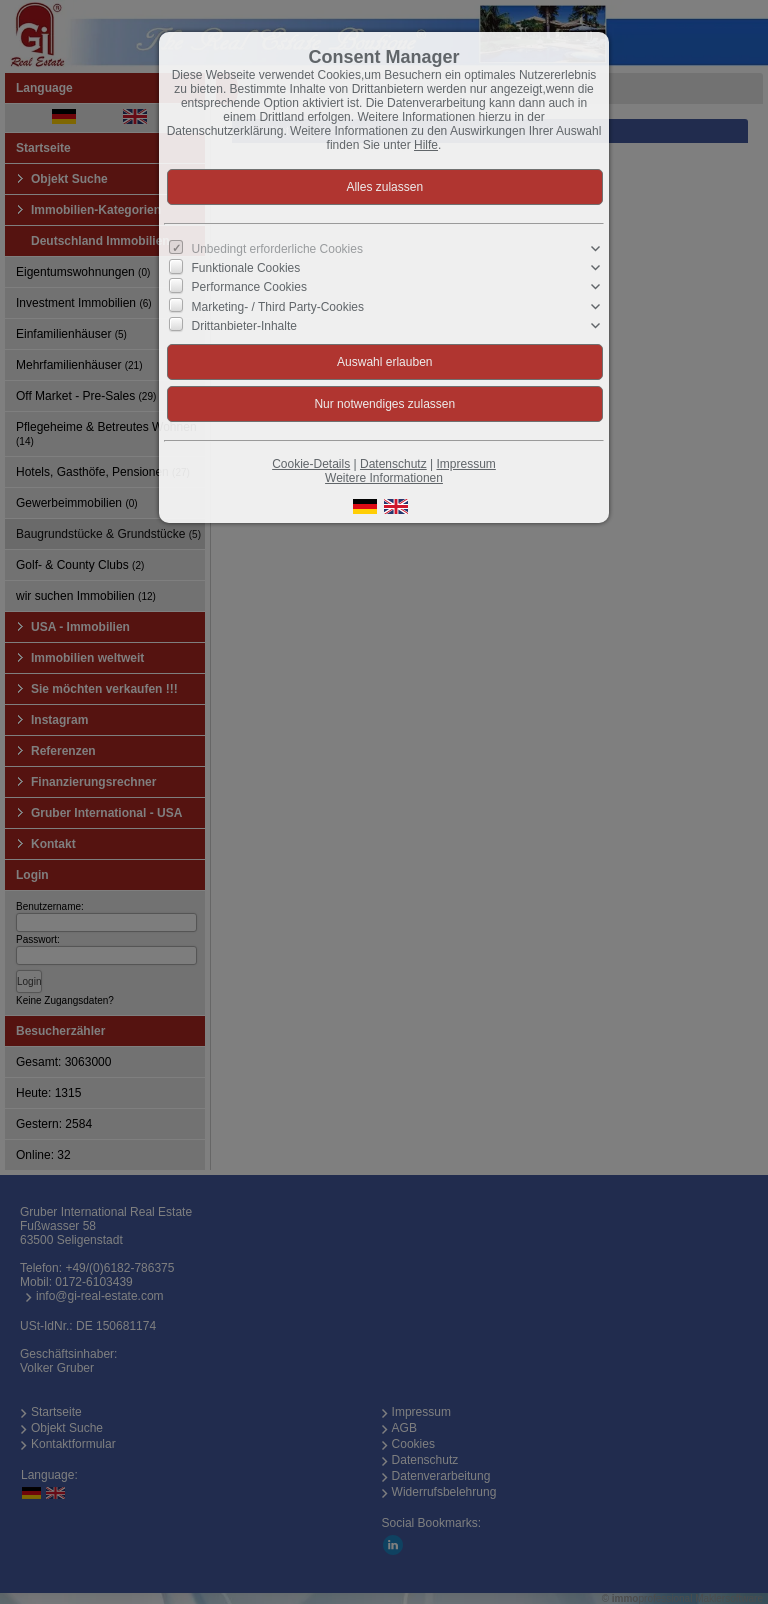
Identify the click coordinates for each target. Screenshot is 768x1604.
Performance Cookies (249, 287)
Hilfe (426, 145)
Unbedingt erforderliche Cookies (277, 249)
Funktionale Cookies (246, 268)
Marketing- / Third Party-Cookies (278, 306)
